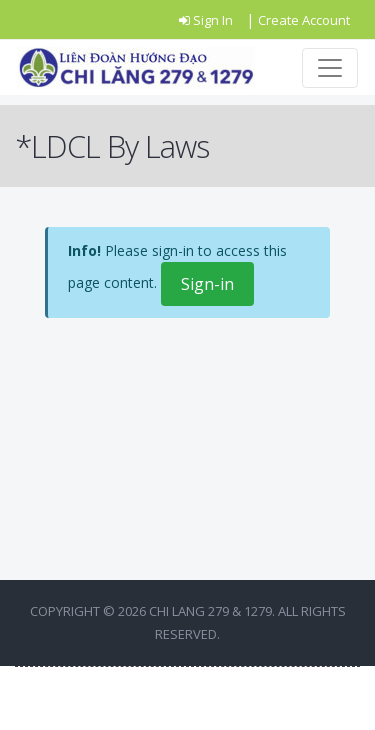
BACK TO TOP (188, 698)
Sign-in (207, 284)
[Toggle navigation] (330, 68)
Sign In (207, 20)
